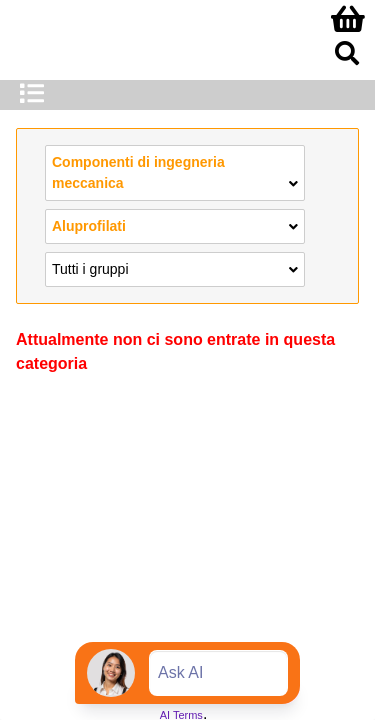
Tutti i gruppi (175, 268)
